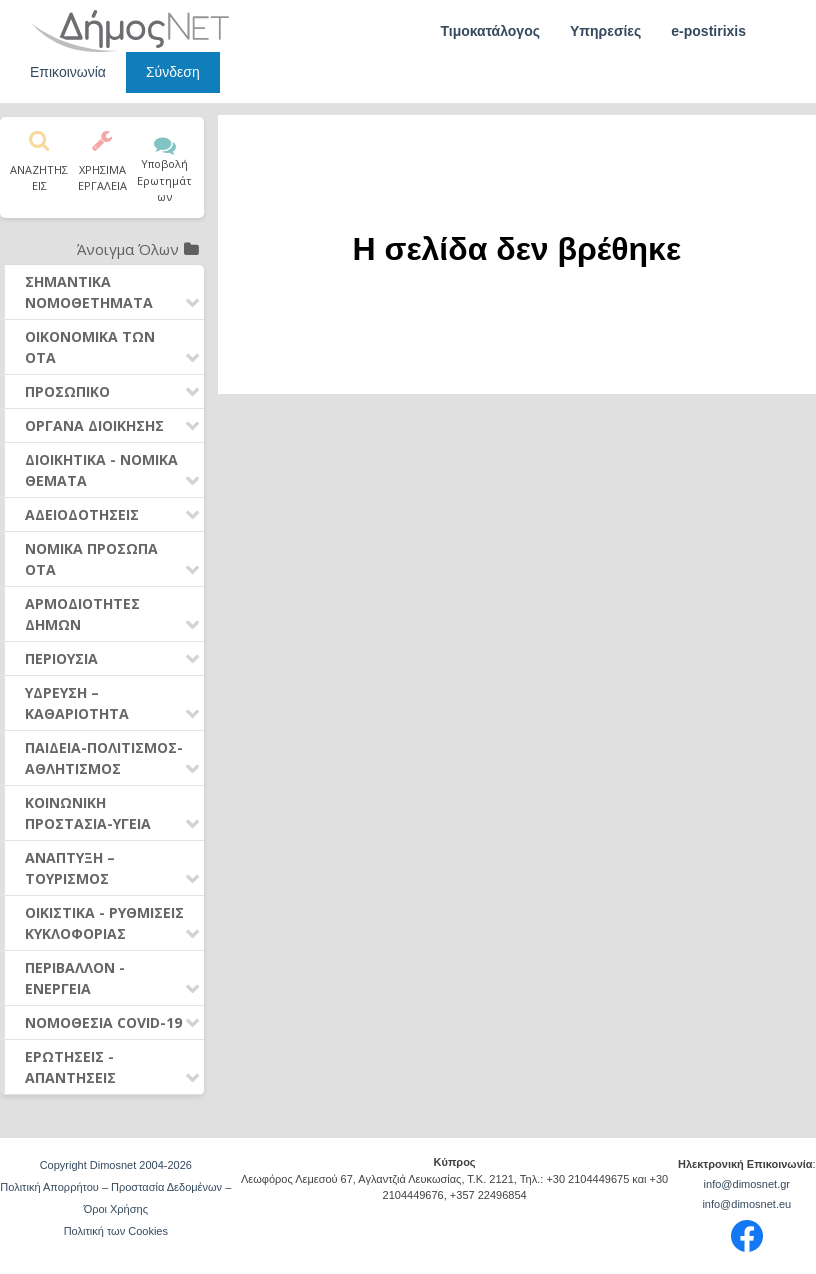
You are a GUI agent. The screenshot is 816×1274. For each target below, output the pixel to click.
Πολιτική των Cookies (116, 1231)
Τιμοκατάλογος (490, 31)
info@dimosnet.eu (746, 1204)
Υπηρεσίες (605, 31)
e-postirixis (708, 31)
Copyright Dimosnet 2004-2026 (116, 1165)
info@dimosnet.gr (747, 1184)
